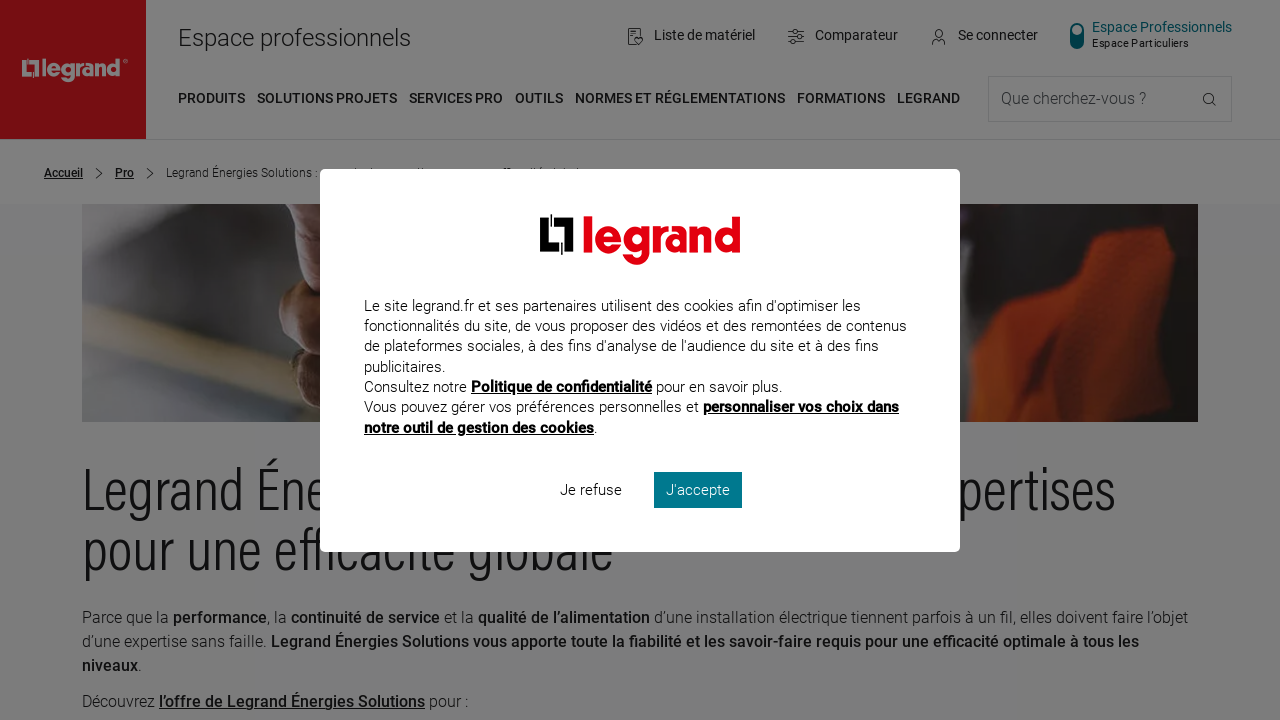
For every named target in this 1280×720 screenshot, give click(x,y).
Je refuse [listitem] (591, 516)
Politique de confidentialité (561, 414)
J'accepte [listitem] (698, 516)
